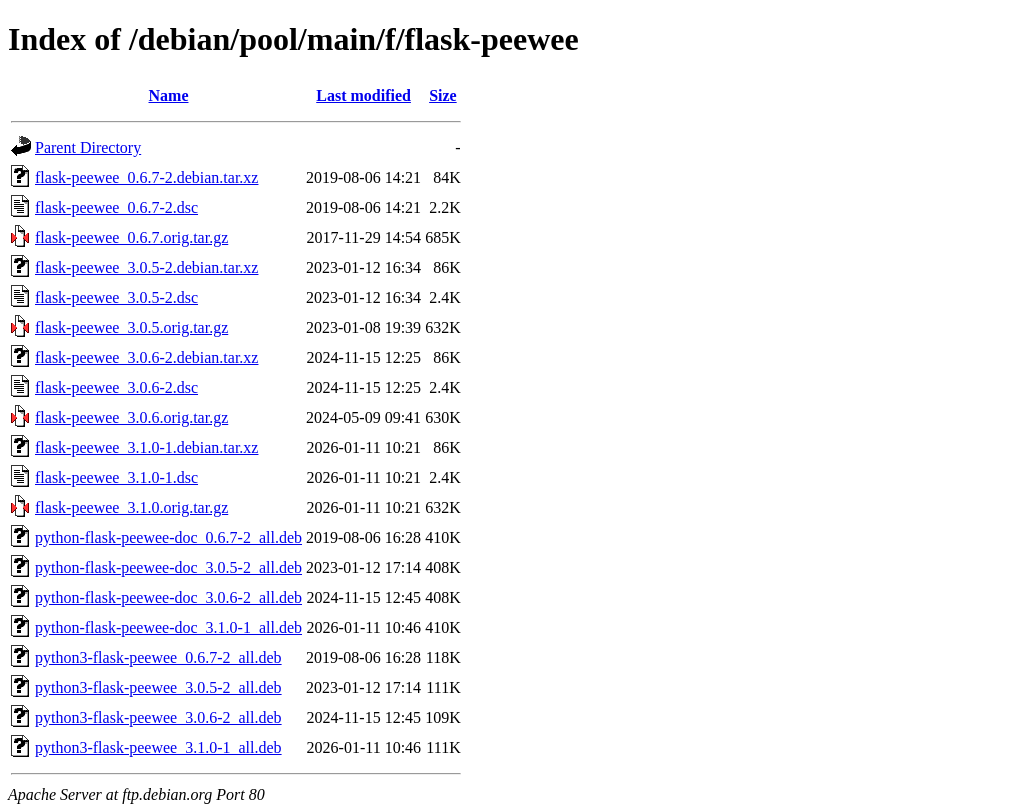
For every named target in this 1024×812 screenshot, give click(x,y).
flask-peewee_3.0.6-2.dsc (116, 387)
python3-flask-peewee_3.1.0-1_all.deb (158, 747)
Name (169, 95)
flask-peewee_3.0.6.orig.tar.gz (131, 417)
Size (443, 95)
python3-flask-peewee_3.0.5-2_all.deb (158, 687)
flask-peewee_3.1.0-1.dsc (116, 477)
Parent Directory (88, 147)
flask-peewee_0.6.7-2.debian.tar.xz (146, 177)
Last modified (363, 95)
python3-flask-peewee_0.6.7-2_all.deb (158, 657)
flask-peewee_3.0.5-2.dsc (116, 297)
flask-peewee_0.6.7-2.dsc (116, 207)
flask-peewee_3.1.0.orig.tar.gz (131, 507)
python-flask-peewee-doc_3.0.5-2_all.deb (168, 567)
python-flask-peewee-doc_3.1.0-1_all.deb (168, 627)
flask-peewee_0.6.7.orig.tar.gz (131, 237)
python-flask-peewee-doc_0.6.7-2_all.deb (168, 537)
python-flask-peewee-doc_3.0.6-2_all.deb (168, 597)
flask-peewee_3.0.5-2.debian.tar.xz (146, 267)
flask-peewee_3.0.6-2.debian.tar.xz (146, 357)
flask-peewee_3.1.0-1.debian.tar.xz (146, 447)
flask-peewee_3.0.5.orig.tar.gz (131, 327)
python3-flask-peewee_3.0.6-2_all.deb (158, 717)
